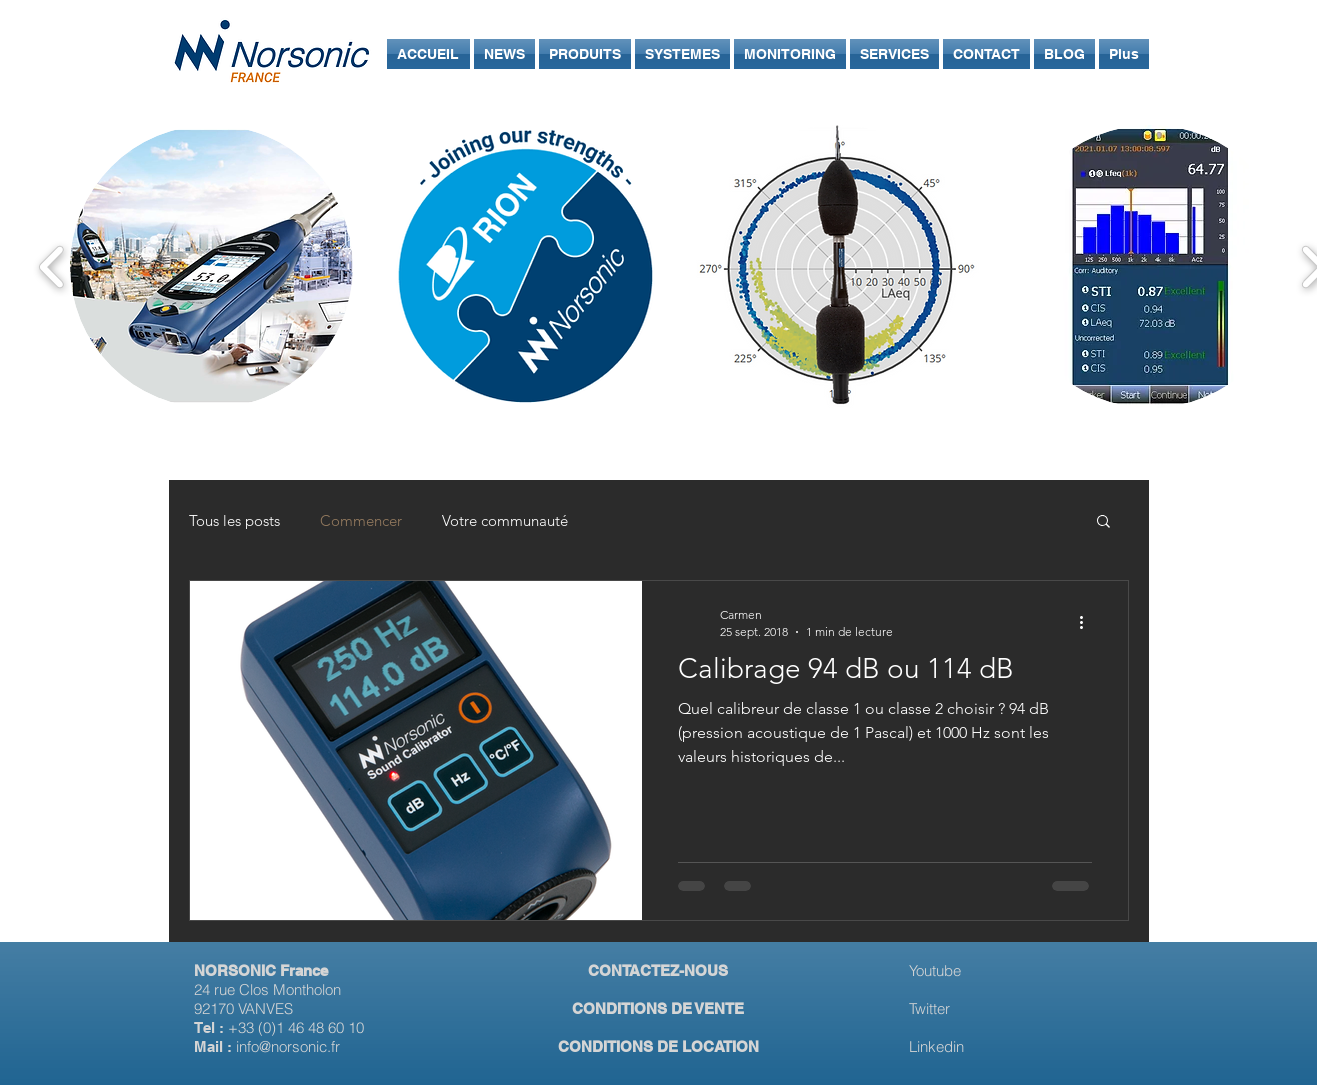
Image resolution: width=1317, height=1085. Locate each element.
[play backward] (52, 267)
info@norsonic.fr (288, 1046)
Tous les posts (234, 520)
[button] (1103, 522)
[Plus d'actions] (1089, 622)
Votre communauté (505, 520)
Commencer (361, 520)
